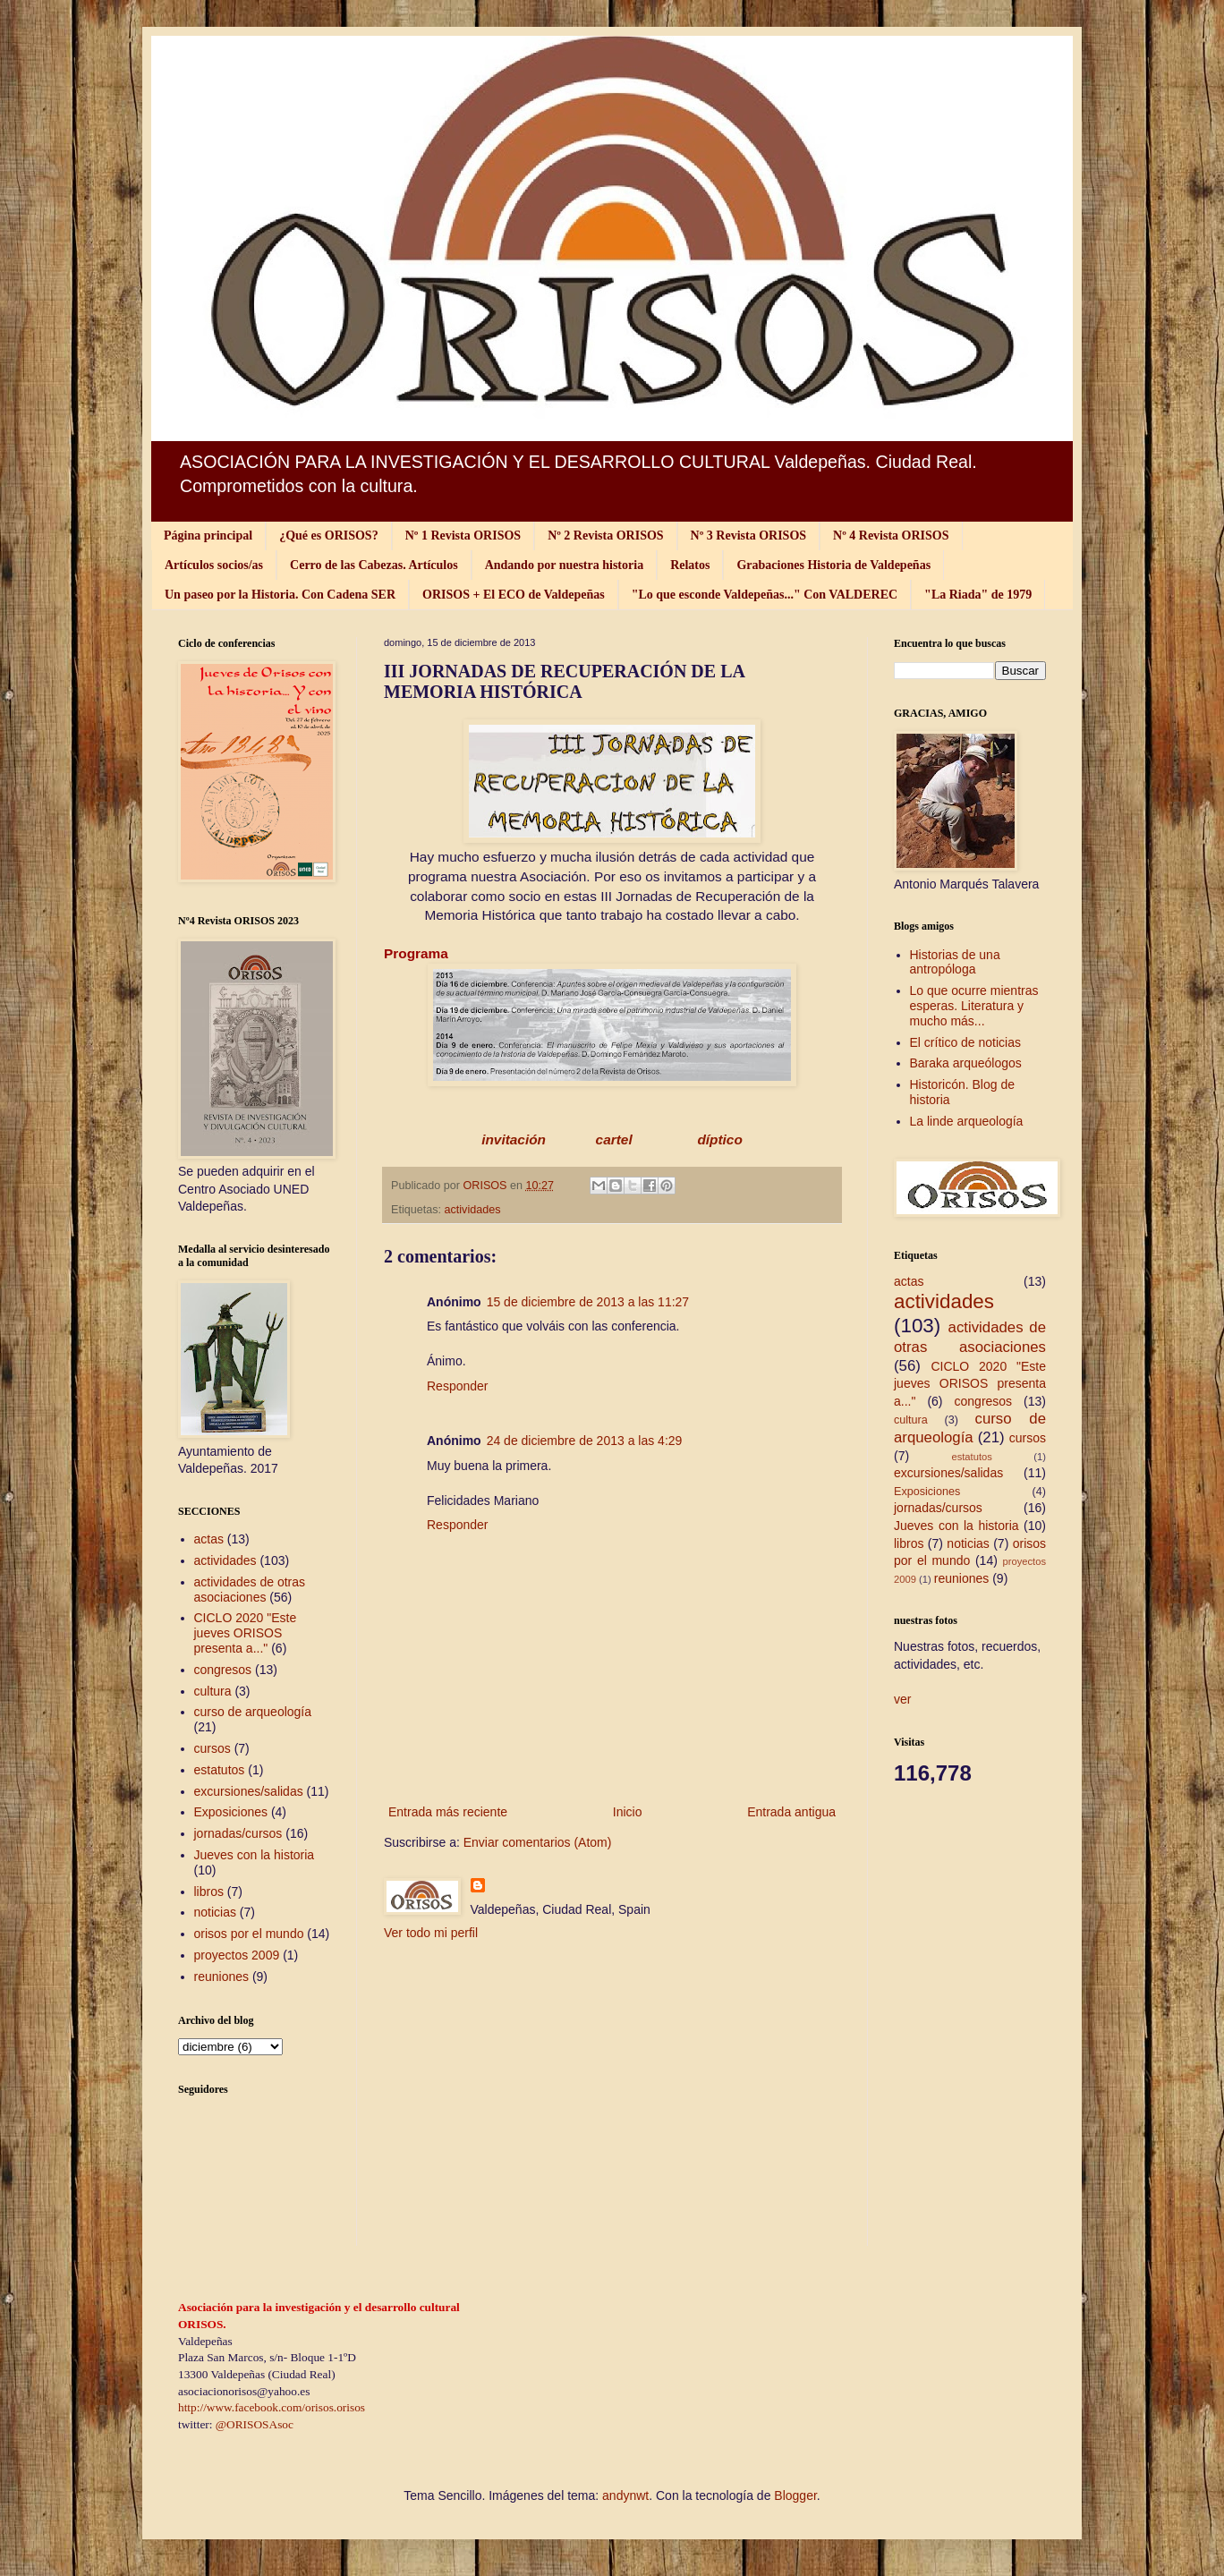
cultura (213, 1691)
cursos (212, 1748)
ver (902, 1699)
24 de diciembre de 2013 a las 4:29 (585, 1440)
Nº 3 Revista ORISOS (748, 535)
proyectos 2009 (237, 1955)
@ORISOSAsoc (254, 2424)
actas (209, 1539)
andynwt (625, 2495)
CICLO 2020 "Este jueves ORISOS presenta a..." (245, 1633)
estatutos (219, 1770)
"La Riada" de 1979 (978, 594)
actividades (473, 1209)
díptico (718, 1139)
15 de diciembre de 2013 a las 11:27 (588, 1302)
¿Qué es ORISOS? (328, 535)
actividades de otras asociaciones (250, 1589)
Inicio (627, 1812)
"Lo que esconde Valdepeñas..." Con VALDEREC (764, 594)
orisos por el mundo (249, 1933)
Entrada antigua (791, 1812)
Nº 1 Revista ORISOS (463, 535)
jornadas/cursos (238, 1833)
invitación (513, 1139)
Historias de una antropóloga (955, 962)
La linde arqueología (967, 1121)
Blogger (795, 2495)
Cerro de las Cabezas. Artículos (374, 565)
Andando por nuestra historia (564, 565)
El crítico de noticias (966, 1042)
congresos (223, 1669)
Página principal (208, 535)
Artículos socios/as (214, 565)
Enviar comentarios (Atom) (537, 1842)
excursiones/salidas (248, 1791)
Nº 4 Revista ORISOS (890, 535)
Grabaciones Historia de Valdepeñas (833, 565)
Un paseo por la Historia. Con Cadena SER (280, 594)
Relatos (690, 565)
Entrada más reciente (447, 1812)
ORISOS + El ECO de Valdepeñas (513, 594)
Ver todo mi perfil (431, 1933)
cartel (616, 1139)
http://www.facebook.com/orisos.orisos (271, 2407)
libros (209, 1891)
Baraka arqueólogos (966, 1063)
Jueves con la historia (254, 1855)
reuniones (222, 1976)
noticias (215, 1912)
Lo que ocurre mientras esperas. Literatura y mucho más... (974, 1005)
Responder (458, 1386)
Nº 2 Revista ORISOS (605, 535)
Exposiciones (231, 1812)
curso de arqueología (253, 1712)
